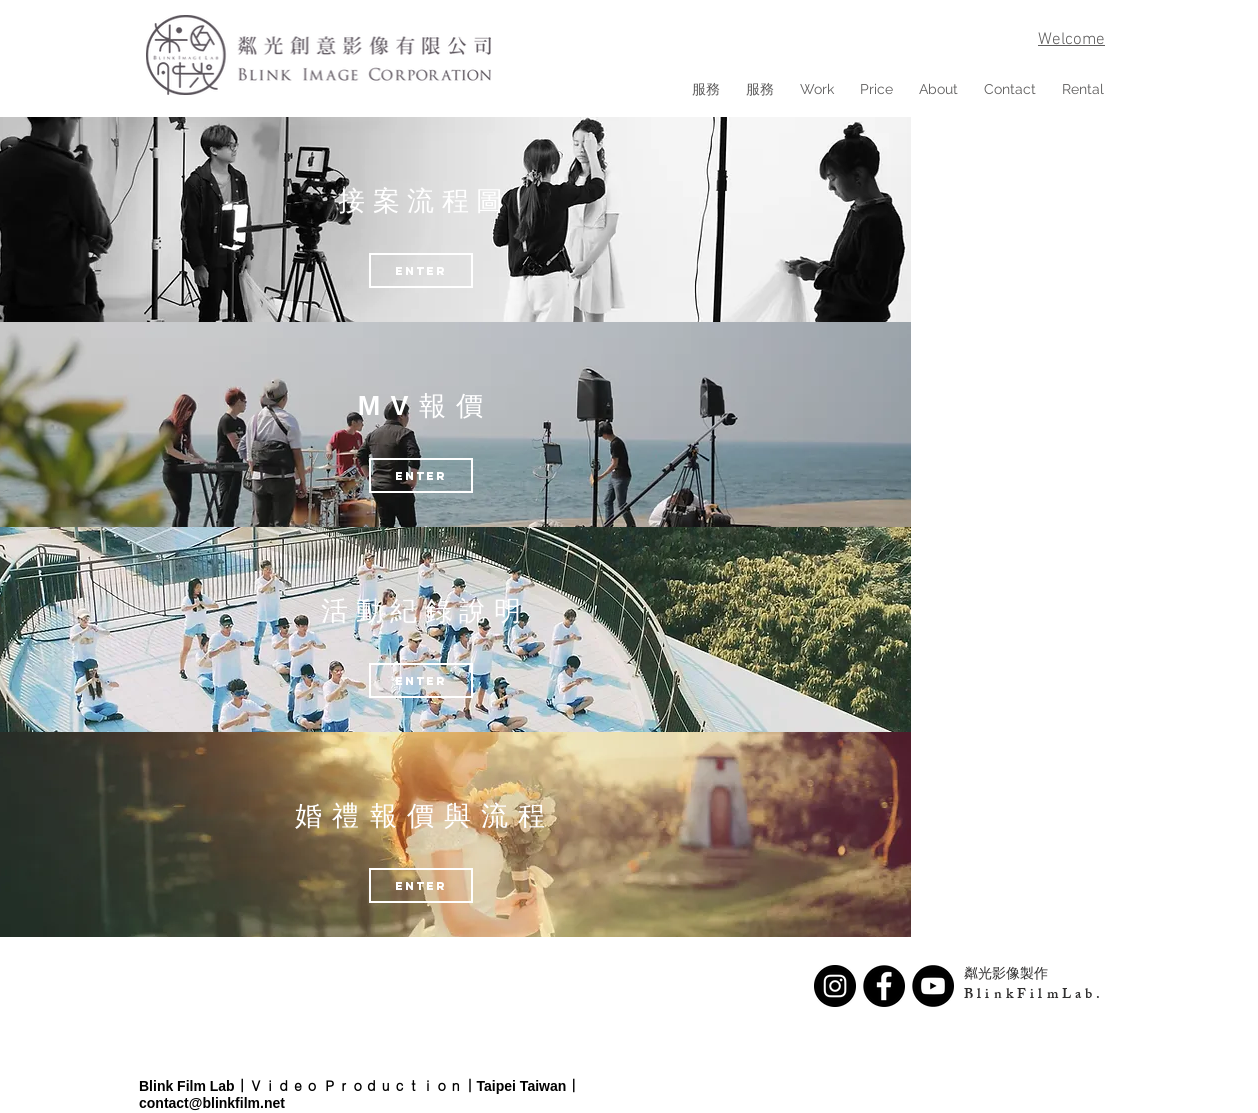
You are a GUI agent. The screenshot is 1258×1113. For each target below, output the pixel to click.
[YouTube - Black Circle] (933, 986)
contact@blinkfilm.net (212, 1103)
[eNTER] (421, 270)
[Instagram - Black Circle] (835, 986)
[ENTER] (421, 475)
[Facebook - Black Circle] (884, 986)
